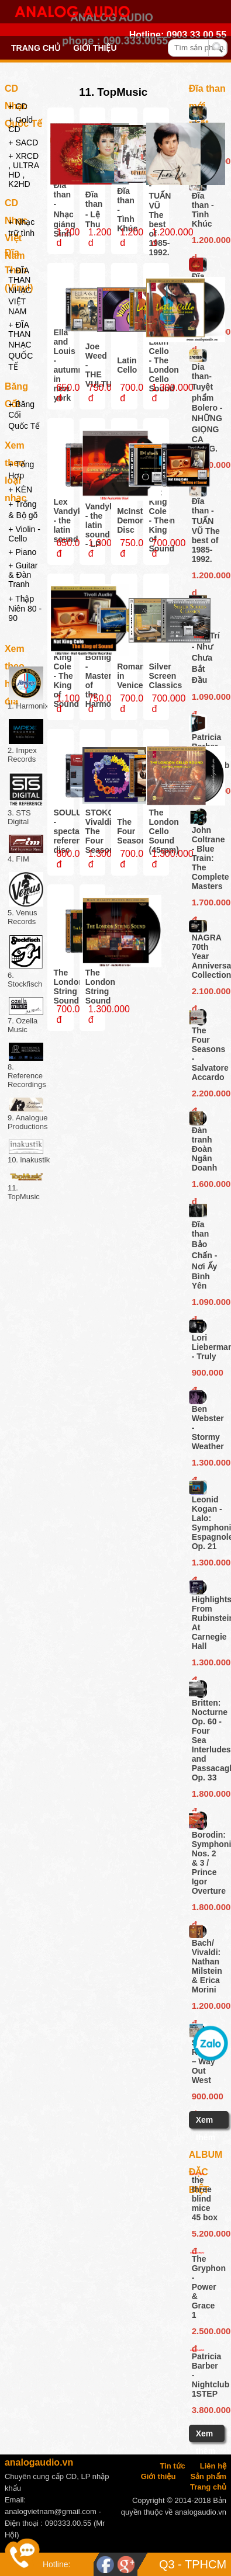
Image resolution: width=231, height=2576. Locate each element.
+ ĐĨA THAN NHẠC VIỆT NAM (19, 291)
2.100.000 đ (207, 993)
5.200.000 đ (206, 2235)
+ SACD (23, 142)
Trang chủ (35, 48)
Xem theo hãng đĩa (16, 651)
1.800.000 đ (207, 1796)
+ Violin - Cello (24, 534)
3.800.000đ (206, 2410)
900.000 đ (207, 1374)
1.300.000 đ (207, 1464)
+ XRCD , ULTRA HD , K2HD (23, 170)
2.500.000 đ (206, 2333)
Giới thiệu (94, 48)
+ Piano (22, 552)
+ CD (17, 106)
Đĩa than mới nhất (207, 91)
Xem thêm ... (205, 2137)
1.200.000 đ (207, 2008)
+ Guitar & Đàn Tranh (22, 575)
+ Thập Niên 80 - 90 (25, 608)
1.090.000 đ (207, 699)
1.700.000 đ (207, 904)
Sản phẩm (208, 2476)
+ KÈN (20, 489)
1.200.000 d (207, 242)
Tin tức (172, 2466)
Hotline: (56, 2564)
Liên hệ (213, 2466)
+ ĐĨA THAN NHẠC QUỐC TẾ (20, 346)
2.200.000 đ (207, 1095)
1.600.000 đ (207, 1186)
